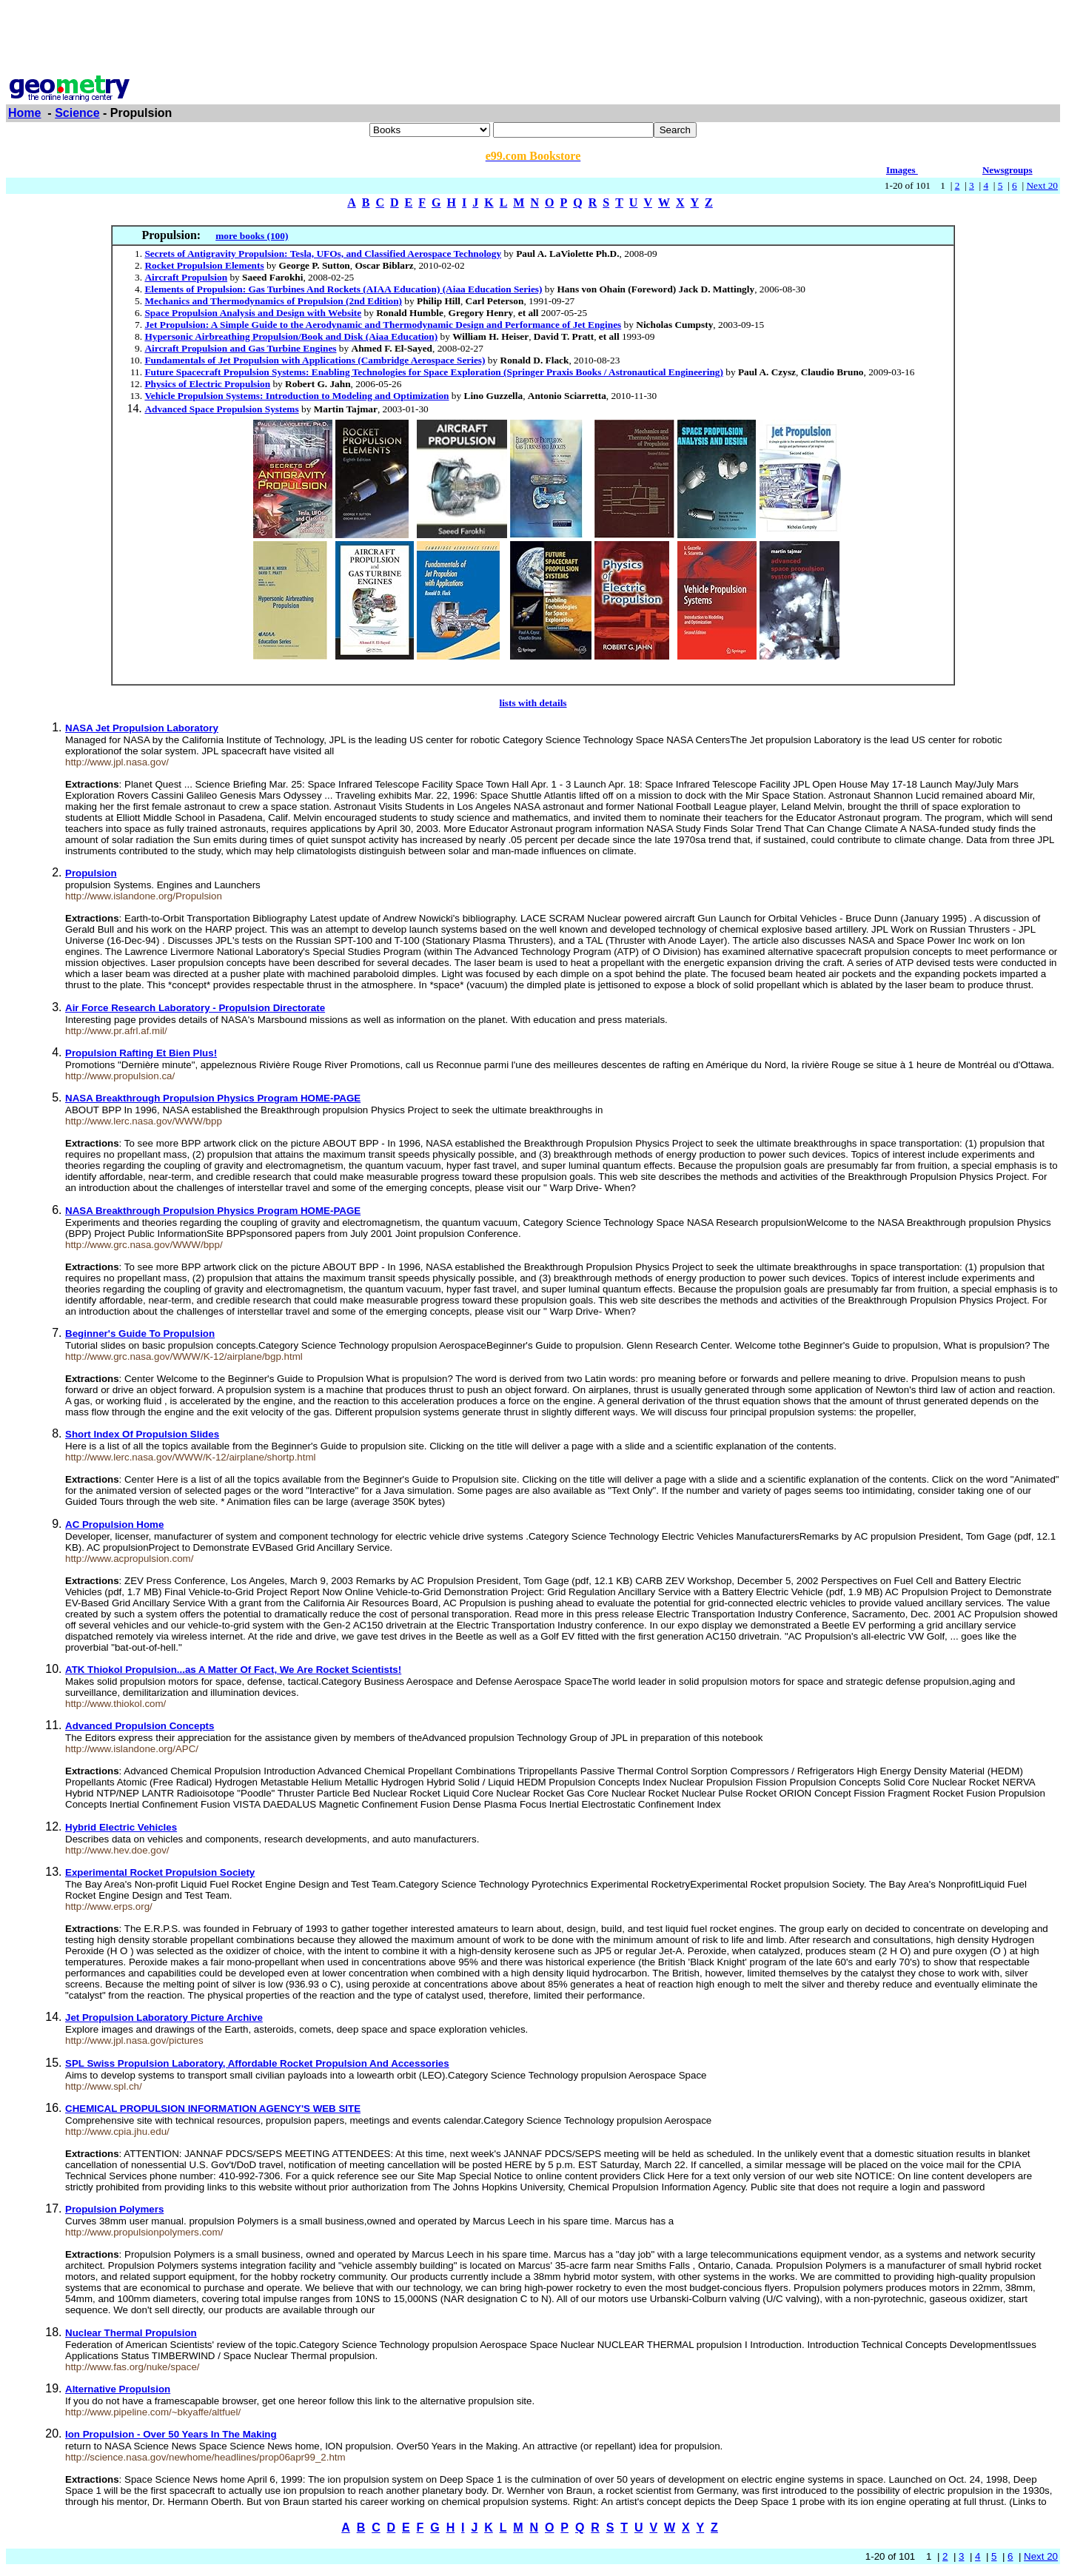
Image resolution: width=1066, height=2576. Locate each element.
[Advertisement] (533, 39)
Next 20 (1042, 185)
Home (24, 113)
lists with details (532, 702)
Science (77, 113)
